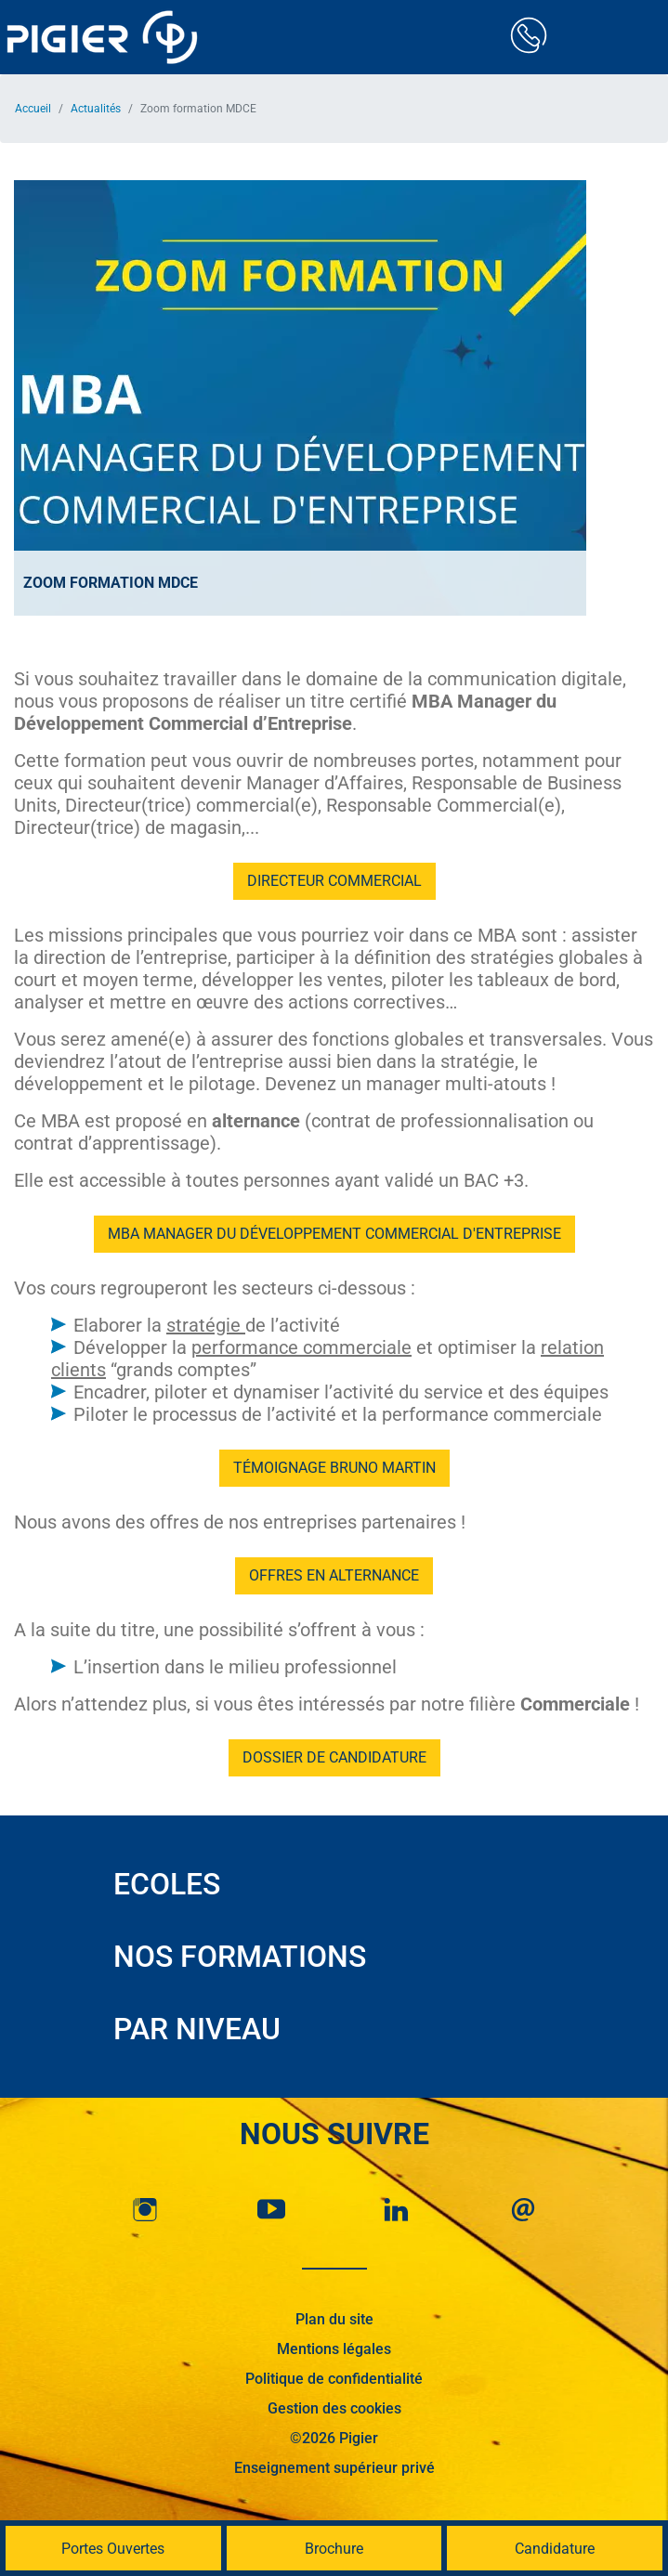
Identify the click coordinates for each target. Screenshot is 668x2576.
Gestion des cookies (334, 2408)
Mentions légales (334, 2349)
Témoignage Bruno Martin (334, 1468)
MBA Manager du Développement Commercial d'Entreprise (334, 1233)
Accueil (33, 108)
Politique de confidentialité (334, 2378)
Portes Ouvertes (112, 2548)
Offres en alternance (334, 1575)
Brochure (334, 2548)
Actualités (96, 108)
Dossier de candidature (334, 1757)
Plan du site (334, 2319)
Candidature (555, 2548)
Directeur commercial (334, 881)
